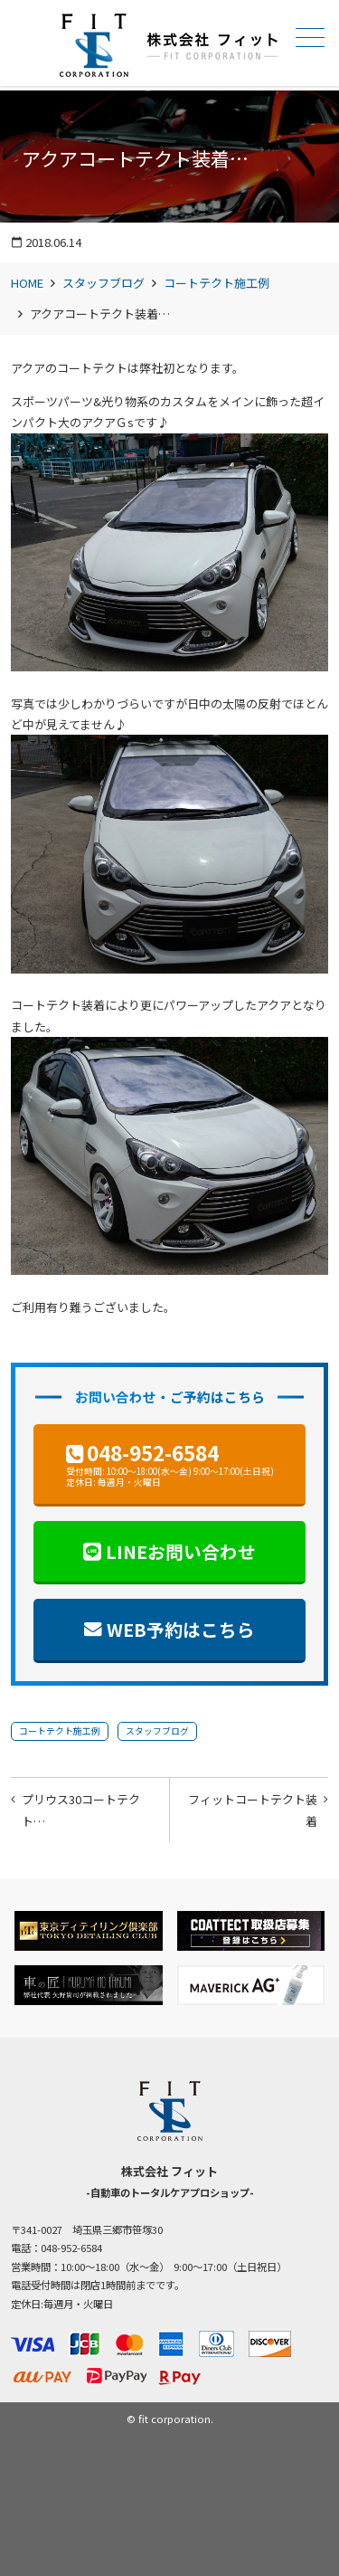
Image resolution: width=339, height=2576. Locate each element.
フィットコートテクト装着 (252, 1810)
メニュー (308, 37)
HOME (27, 282)
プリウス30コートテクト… (81, 1810)
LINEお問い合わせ (181, 1551)
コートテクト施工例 (216, 282)
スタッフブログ (103, 282)
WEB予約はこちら (181, 1629)
